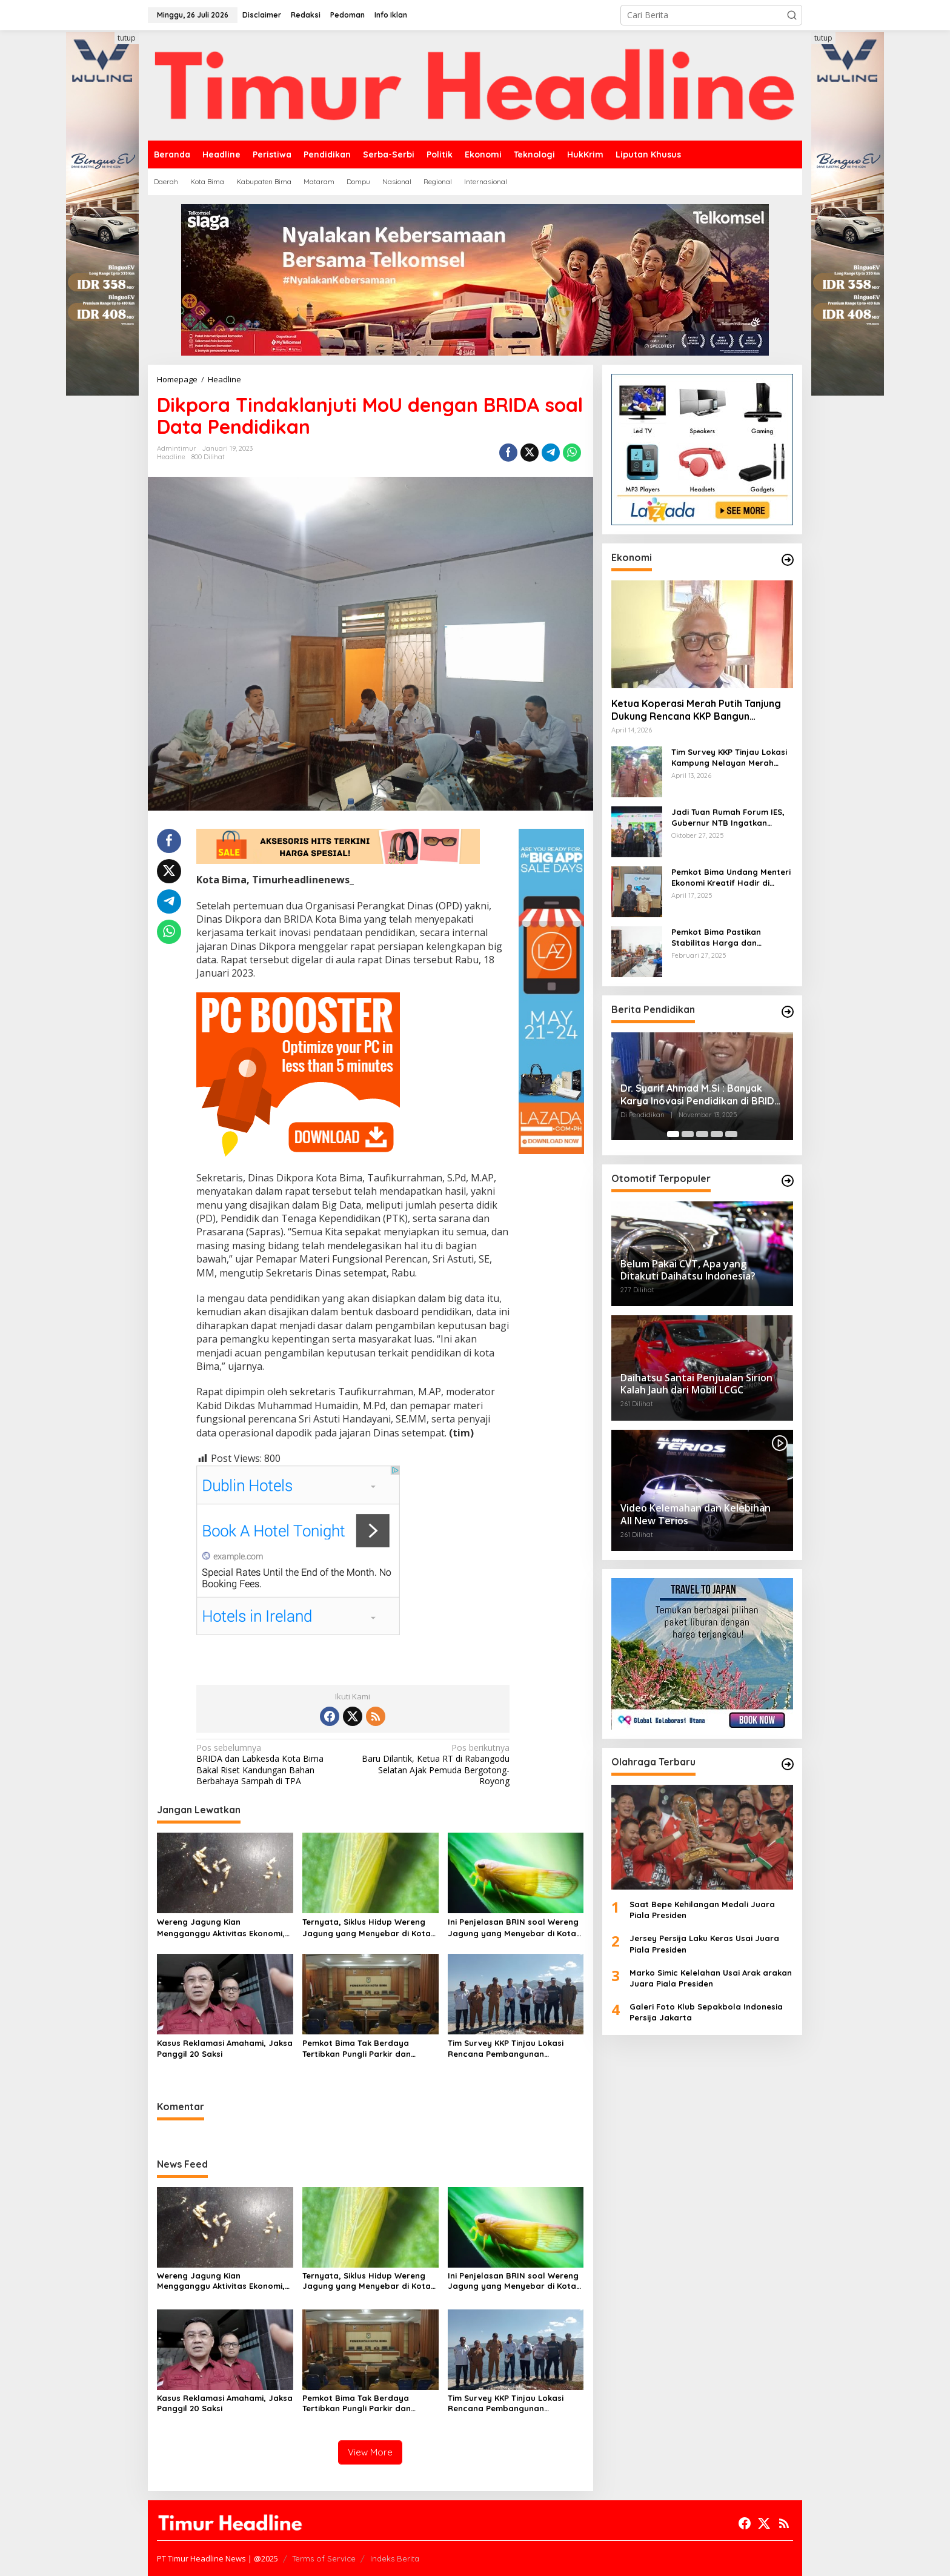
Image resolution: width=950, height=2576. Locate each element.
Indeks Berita (394, 2558)
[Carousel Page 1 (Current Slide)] (673, 1134)
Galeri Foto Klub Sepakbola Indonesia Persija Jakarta (706, 2012)
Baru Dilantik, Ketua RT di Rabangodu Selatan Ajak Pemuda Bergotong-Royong (434, 1764)
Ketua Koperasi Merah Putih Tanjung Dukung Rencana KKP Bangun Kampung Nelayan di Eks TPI (696, 710)
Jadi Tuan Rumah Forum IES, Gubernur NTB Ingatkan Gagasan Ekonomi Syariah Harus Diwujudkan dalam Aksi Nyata (730, 817)
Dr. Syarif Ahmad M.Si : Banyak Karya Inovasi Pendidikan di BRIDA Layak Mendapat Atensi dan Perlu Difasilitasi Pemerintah (700, 1094)
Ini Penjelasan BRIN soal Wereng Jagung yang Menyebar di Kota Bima (513, 1927)
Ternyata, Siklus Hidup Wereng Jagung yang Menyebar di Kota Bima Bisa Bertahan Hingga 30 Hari (366, 1927)
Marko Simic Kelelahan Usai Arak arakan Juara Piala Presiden (710, 1978)
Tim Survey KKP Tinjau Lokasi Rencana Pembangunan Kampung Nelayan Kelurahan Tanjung (507, 2048)
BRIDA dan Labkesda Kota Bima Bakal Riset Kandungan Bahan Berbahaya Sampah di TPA (271, 1764)
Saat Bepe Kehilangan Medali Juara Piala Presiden (702, 1909)
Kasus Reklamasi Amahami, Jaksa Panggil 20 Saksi (225, 2048)
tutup (127, 38)
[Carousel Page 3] (702, 1134)
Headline (171, 457)
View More (370, 2452)
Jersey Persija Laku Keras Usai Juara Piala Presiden (704, 1943)
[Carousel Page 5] (731, 1134)
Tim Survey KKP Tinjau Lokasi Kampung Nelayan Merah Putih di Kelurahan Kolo (729, 757)
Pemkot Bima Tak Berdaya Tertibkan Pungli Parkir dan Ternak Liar (356, 2048)
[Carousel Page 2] (688, 1134)
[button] (792, 15)
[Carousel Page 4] (717, 1134)
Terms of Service (324, 2558)
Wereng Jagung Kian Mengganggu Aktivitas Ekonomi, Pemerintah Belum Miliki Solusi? (221, 1927)
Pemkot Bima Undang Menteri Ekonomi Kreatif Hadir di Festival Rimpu (731, 877)
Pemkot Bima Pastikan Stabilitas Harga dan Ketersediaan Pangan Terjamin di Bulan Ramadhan (729, 937)
